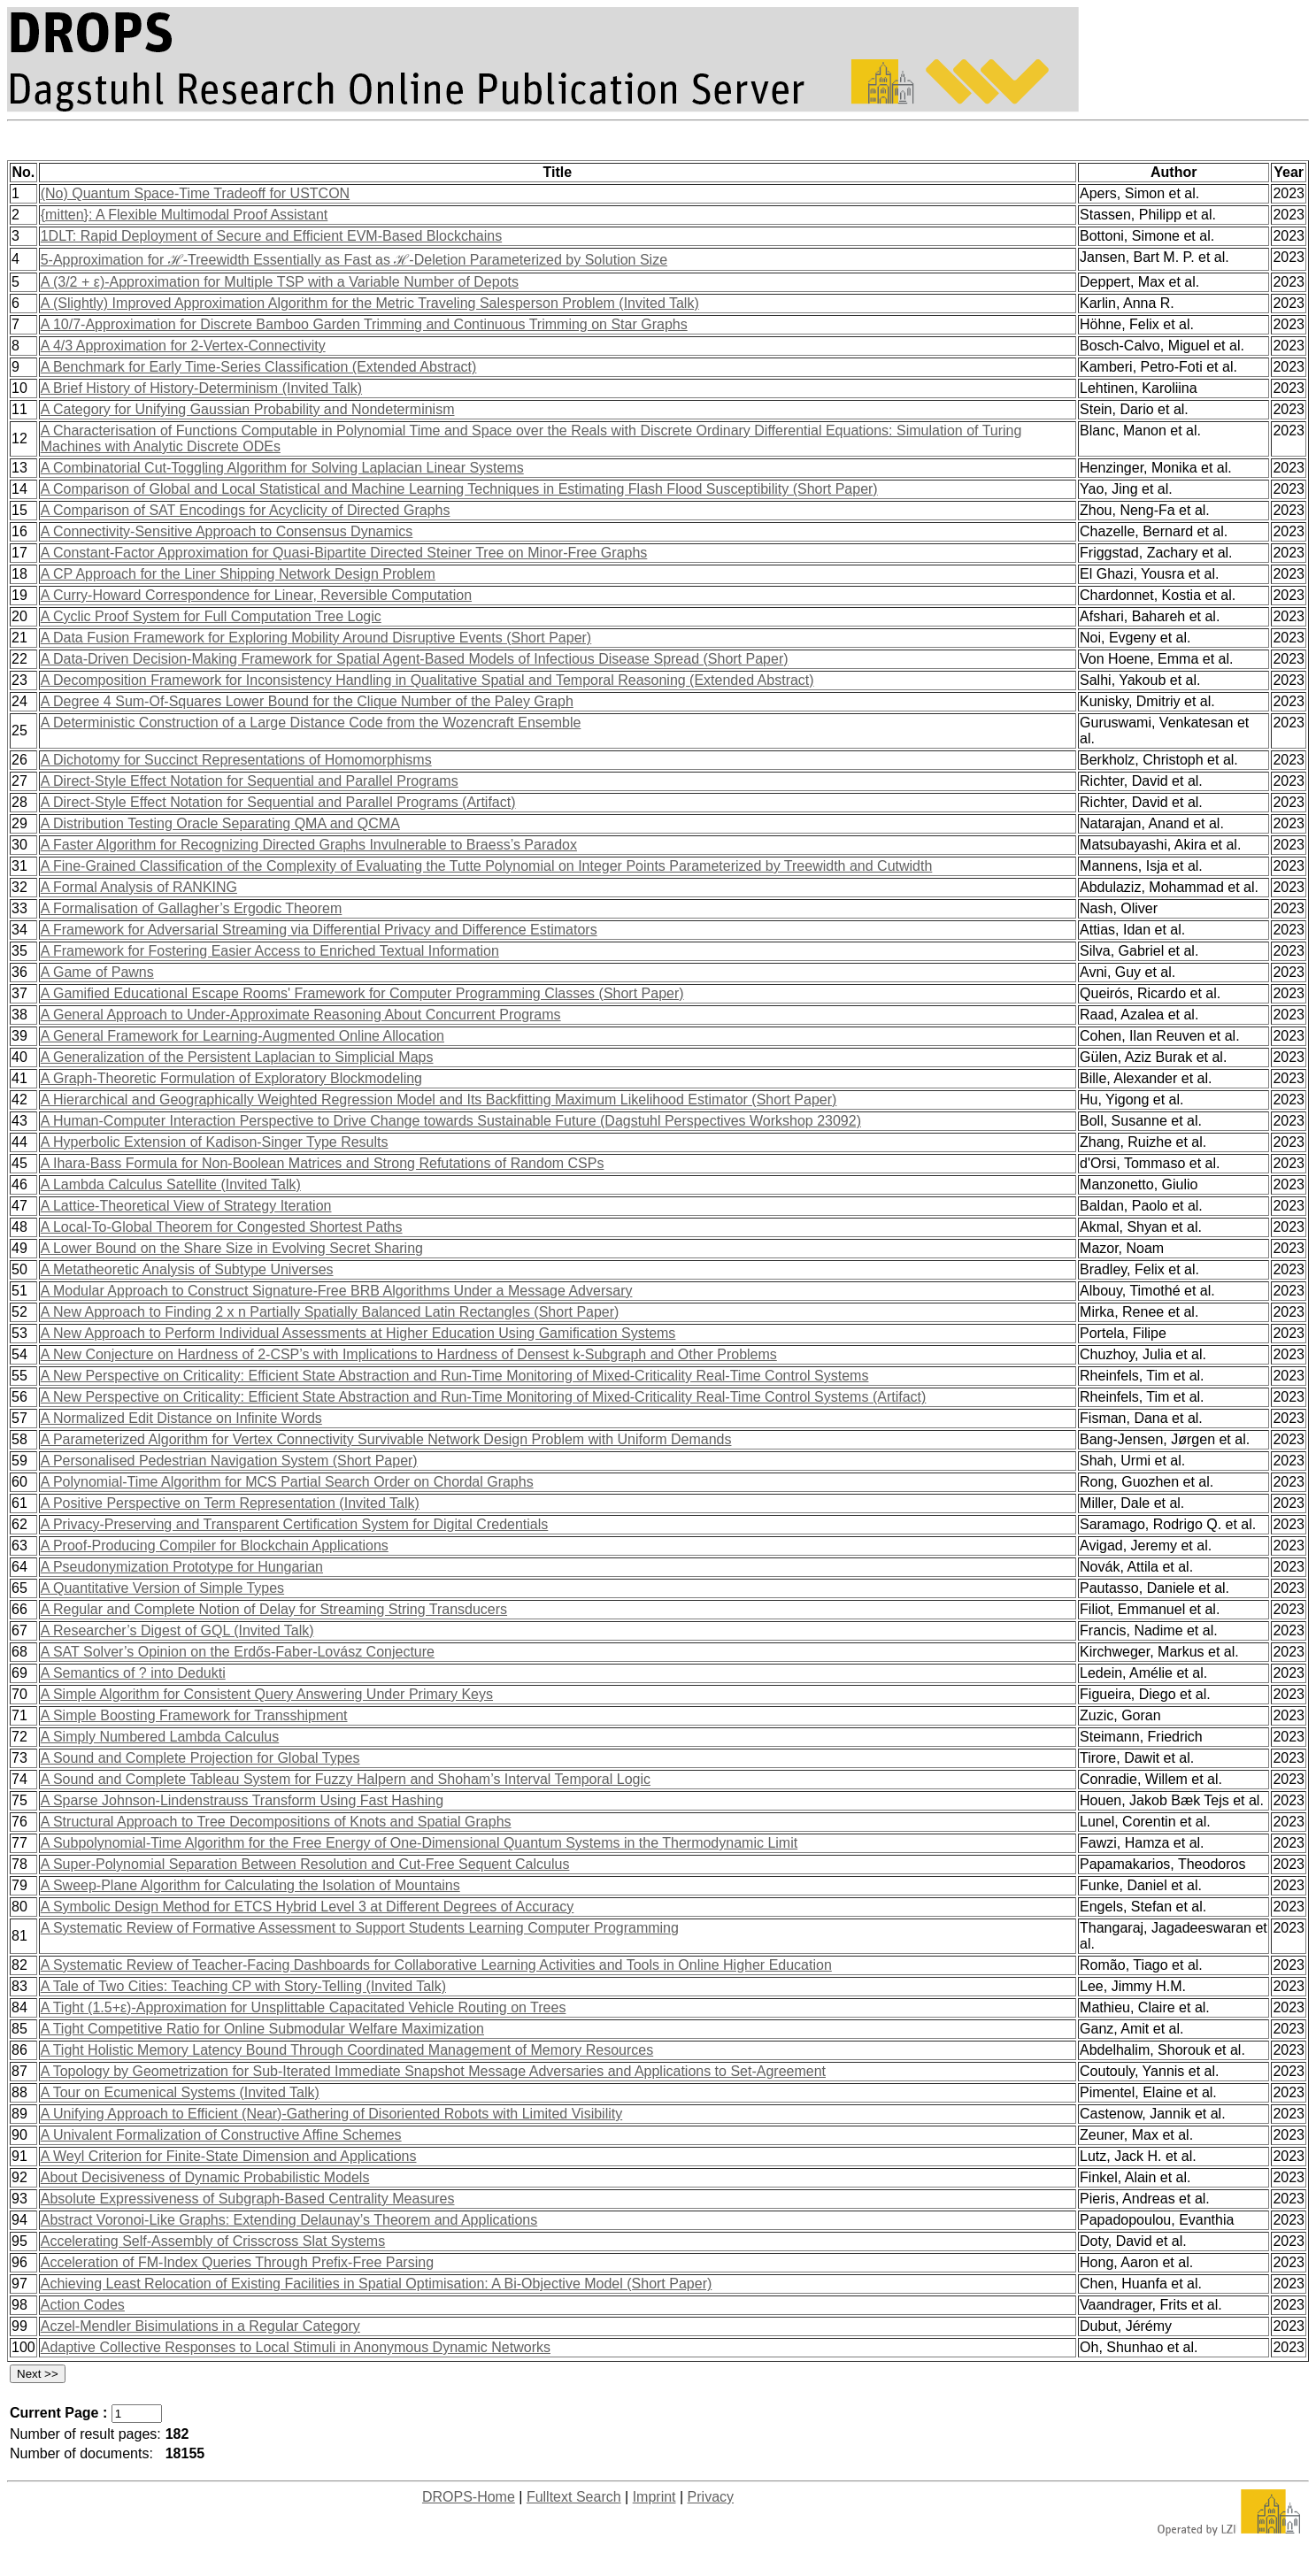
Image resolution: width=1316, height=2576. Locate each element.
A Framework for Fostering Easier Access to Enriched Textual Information (270, 950)
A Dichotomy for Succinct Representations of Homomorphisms (236, 759)
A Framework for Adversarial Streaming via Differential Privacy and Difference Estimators (319, 929)
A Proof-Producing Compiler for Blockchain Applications (215, 1545)
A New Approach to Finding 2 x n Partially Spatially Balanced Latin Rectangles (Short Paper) (330, 1311)
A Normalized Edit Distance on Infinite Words (181, 1418)
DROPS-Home (468, 2496)
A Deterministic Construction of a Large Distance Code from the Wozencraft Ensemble (311, 722)
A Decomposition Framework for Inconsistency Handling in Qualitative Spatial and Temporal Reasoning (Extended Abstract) (427, 680)
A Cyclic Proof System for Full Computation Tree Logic (211, 616)
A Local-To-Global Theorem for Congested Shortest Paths (222, 1226)
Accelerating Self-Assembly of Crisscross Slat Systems (213, 2241)
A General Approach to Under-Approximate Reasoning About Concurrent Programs (301, 1014)
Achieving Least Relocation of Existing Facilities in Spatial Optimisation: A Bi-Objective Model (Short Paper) (376, 2283)
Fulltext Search (574, 2496)
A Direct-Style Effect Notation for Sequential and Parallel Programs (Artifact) (278, 802)
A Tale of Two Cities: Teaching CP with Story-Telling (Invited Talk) (243, 1986)
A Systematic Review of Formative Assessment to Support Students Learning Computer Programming (360, 1927)
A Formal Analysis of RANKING (139, 887)
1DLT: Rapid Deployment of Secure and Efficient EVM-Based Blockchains (271, 235)
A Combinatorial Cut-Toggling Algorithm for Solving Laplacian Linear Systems (282, 467)
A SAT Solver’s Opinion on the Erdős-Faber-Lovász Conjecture (238, 1651)
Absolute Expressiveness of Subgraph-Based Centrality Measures (248, 2198)
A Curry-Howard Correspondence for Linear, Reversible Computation (256, 595)
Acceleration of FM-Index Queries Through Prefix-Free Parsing (237, 2262)
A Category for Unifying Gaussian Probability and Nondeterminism (248, 409)
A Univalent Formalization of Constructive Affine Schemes (221, 2134)
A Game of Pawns (97, 972)
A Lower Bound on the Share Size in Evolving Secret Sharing (232, 1248)
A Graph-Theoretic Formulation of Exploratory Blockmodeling (231, 1078)
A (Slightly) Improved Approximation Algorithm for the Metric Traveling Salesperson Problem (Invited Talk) (370, 303)
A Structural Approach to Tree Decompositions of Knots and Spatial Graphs (276, 1821)
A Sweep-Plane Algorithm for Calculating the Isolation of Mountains (250, 1885)
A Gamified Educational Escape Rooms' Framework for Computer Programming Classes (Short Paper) (362, 993)
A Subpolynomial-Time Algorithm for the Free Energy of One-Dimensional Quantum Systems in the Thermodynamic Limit (419, 1842)
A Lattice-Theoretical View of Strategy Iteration (186, 1205)
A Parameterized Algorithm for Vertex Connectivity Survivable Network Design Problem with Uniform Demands (386, 1439)
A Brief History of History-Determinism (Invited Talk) (201, 388)
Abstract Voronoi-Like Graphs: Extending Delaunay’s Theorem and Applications (289, 2219)
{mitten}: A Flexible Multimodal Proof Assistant (184, 214)
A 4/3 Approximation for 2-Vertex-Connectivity (183, 345)
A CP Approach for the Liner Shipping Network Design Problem (238, 573)
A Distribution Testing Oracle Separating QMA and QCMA (220, 823)
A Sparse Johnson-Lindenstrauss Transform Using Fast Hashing (242, 1800)
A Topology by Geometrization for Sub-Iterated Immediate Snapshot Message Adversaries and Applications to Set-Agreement (433, 2071)
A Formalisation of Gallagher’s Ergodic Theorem (191, 908)
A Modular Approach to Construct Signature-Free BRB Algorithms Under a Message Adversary (337, 1290)
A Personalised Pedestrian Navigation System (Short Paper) (229, 1460)
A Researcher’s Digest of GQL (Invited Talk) (177, 1630)
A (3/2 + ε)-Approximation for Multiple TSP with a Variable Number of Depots (280, 281)
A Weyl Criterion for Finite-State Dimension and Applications (229, 2156)
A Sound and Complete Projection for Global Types (200, 1757)
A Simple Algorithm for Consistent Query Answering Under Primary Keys (267, 1694)
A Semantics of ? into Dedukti (133, 1672)
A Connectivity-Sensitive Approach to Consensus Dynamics (227, 531)
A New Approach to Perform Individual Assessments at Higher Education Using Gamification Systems (358, 1333)
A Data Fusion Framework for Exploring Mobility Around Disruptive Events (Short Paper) (316, 637)
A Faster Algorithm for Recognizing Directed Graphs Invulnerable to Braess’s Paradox (309, 844)
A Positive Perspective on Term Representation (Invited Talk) (230, 1503)
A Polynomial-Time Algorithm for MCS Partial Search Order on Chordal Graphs (287, 1481)
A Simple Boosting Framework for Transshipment (194, 1715)
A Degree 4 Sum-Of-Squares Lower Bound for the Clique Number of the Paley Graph (307, 701)
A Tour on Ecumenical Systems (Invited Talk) (180, 2092)
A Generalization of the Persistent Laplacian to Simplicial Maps (237, 1057)
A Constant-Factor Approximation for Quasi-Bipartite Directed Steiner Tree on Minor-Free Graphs (344, 552)
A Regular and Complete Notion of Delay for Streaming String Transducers (274, 1609)
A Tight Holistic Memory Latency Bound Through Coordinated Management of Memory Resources (347, 2049)
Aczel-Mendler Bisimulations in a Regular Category (200, 2326)
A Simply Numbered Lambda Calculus (160, 1736)
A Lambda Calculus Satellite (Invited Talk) (171, 1184)
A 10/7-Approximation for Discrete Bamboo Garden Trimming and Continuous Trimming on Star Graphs (364, 324)
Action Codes (83, 2304)
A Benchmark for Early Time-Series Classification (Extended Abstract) (259, 366)
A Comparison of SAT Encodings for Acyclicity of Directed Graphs (245, 510)
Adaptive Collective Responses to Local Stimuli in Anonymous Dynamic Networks (295, 2347)
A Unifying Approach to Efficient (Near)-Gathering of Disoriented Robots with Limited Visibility (332, 2113)
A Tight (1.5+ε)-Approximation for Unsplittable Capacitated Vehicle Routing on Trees (303, 2007)
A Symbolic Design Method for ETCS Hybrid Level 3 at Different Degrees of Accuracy (307, 1906)
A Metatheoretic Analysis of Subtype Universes (187, 1269)
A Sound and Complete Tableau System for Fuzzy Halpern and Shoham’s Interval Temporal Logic (345, 1779)
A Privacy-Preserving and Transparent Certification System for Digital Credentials (295, 1524)
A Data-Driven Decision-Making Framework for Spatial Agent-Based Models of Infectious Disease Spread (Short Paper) (415, 658)
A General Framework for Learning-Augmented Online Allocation (242, 1035)
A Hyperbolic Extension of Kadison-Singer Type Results (215, 1142)
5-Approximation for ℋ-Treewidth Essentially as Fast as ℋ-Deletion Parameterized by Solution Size (354, 259)
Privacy (711, 2496)
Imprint (654, 2496)
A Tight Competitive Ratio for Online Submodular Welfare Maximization (262, 2028)
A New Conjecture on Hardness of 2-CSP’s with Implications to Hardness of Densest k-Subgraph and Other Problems (409, 1354)
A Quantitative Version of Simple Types (162, 1588)
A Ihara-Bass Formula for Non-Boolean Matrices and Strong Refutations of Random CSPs (322, 1163)
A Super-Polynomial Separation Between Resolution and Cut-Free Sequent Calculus (305, 1864)
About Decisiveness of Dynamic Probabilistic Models (205, 2177)
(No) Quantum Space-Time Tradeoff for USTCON (195, 193)
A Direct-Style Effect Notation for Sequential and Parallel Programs (249, 780)
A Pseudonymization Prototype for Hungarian (182, 1566)
